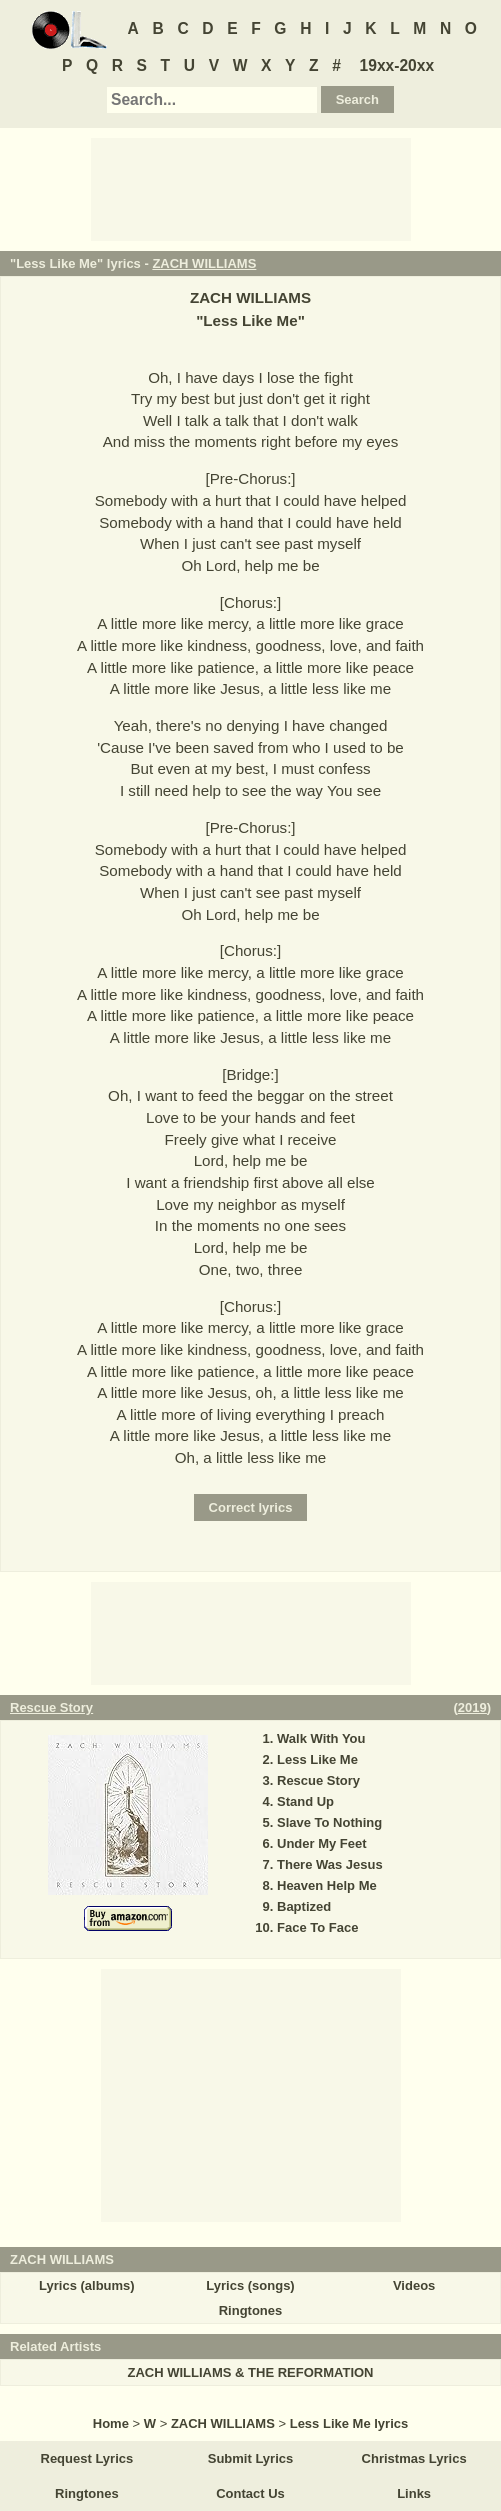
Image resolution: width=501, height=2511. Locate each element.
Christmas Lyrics (414, 2458)
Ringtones (251, 2310)
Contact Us (250, 2493)
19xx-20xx (397, 65)
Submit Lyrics (250, 2458)
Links (414, 2493)
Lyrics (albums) (87, 2285)
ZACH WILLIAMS (204, 263)
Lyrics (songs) (250, 2285)
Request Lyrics (87, 2458)
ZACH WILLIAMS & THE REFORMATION (250, 2372)
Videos (414, 2285)
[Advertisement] (251, 188)
